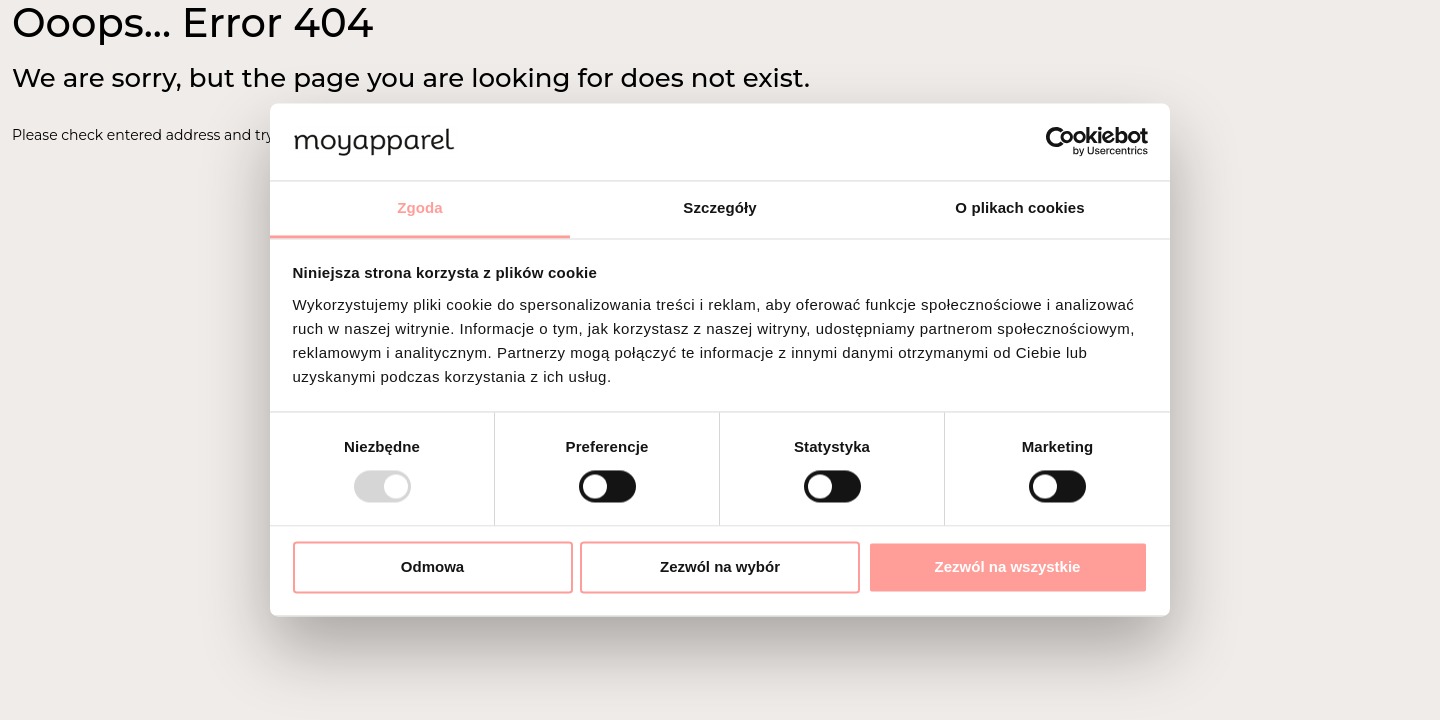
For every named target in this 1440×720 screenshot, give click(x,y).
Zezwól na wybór (720, 566)
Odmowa (432, 566)
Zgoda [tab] (420, 207)
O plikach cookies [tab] (1019, 207)
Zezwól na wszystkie (1008, 566)
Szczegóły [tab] (719, 207)
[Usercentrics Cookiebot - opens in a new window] (1060, 142)
